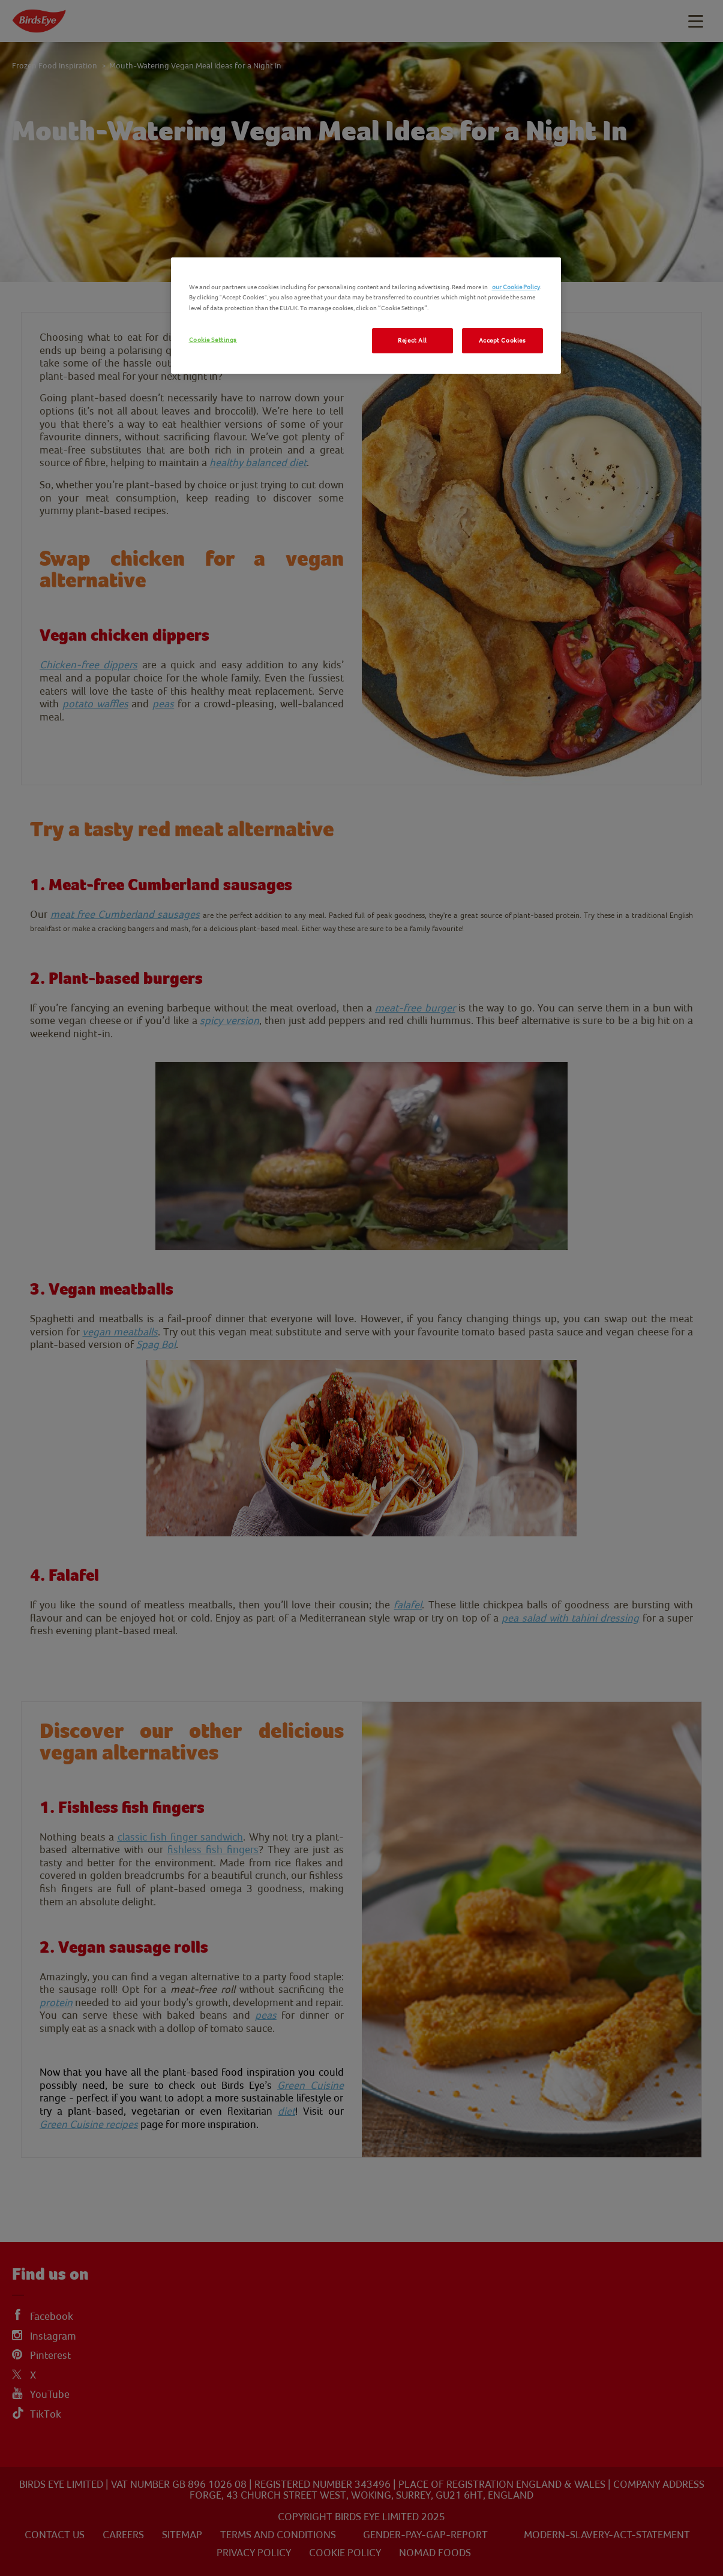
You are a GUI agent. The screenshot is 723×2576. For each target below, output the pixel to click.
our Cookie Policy (516, 287)
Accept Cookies (502, 340)
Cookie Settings (213, 340)
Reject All (412, 340)
